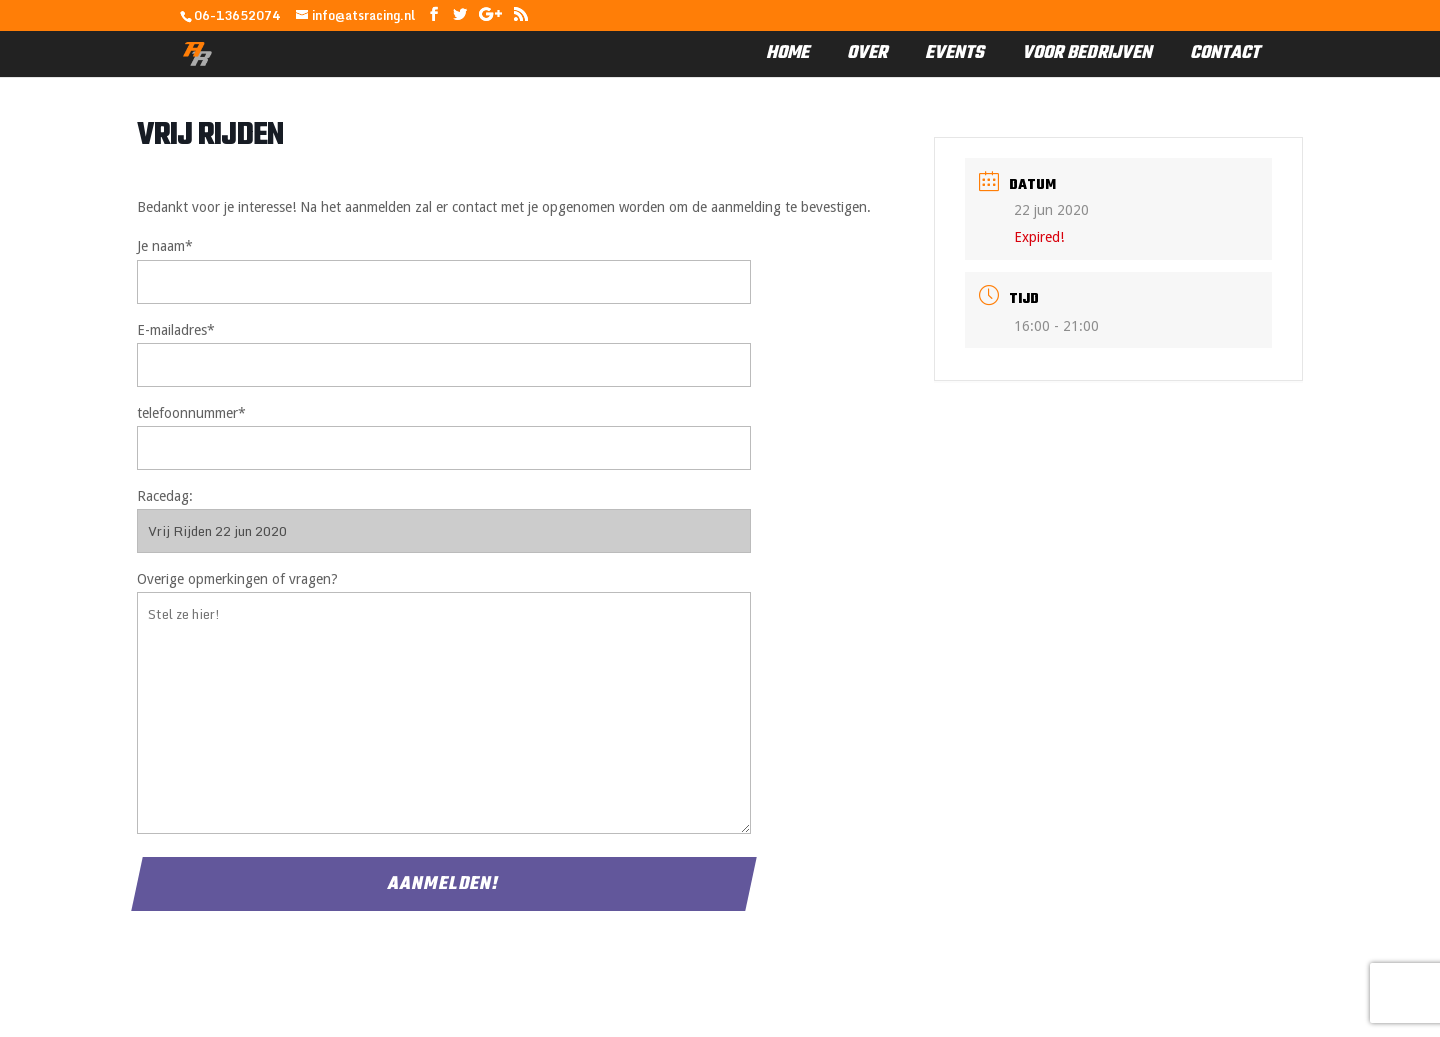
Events (954, 54)
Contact (1225, 54)
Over (867, 54)
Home (787, 54)
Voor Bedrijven (1087, 54)
